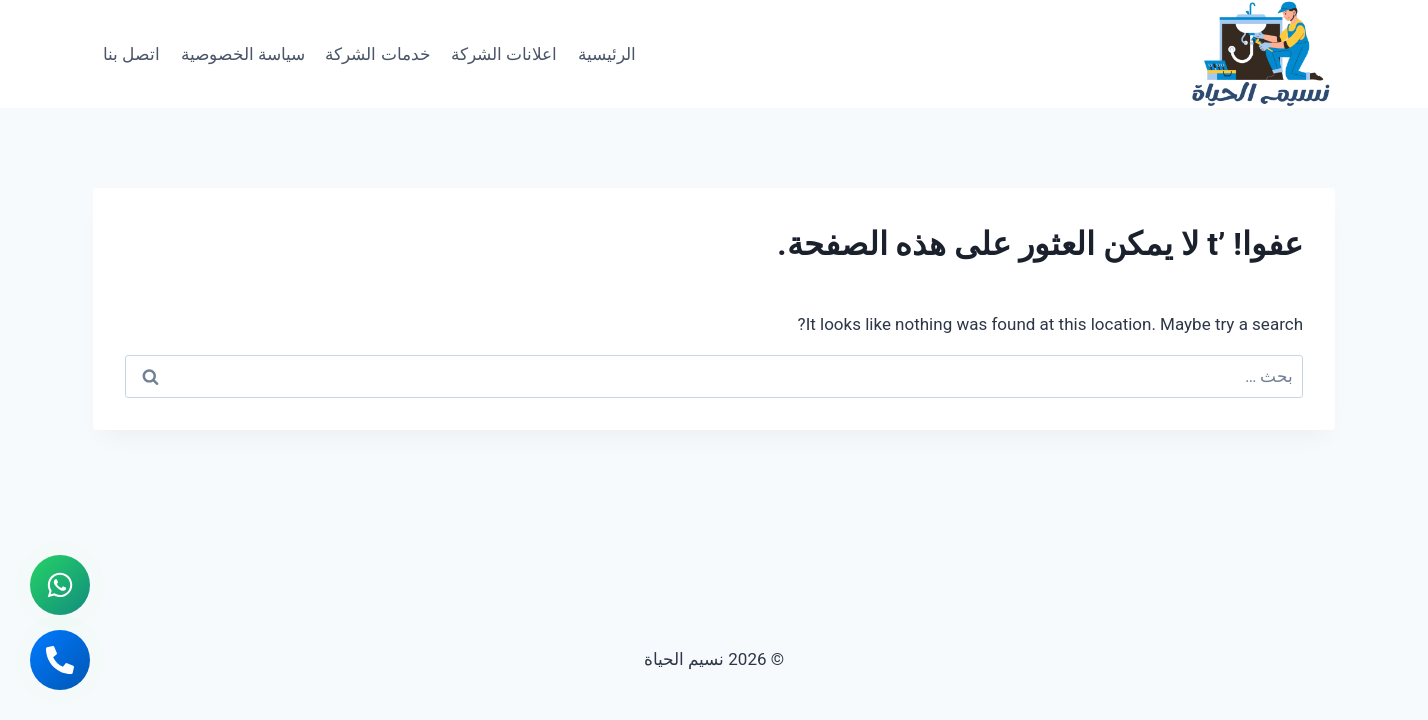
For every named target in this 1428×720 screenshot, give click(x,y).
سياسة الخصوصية (243, 54)
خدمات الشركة (377, 54)
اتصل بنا (131, 54)
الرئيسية (607, 54)
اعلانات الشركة (504, 54)
